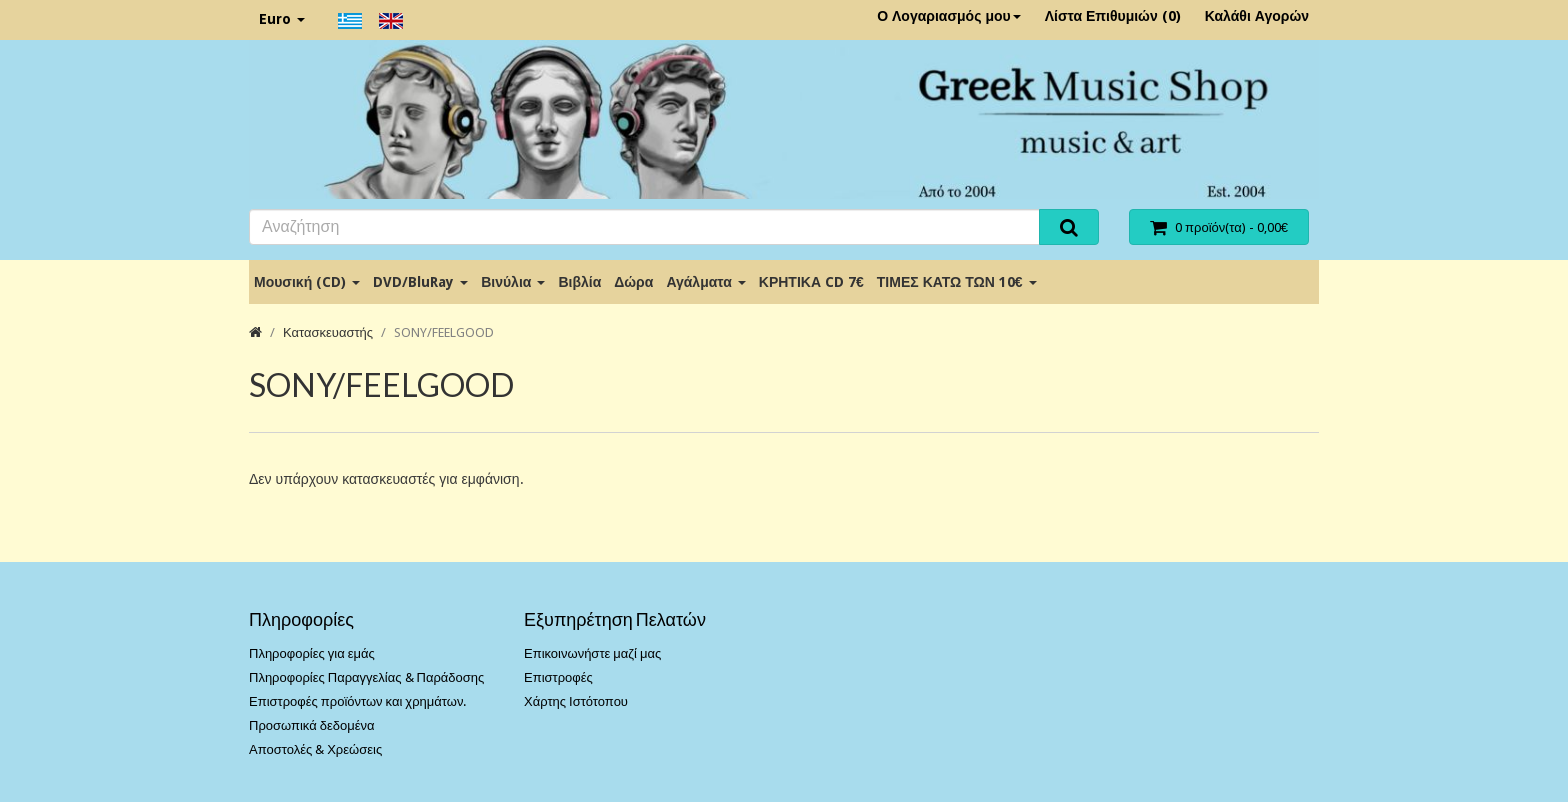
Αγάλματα (705, 282)
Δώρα (633, 282)
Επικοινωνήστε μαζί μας (592, 653)
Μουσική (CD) (307, 282)
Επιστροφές (558, 677)
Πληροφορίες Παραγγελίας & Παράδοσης (366, 677)
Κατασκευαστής (328, 332)
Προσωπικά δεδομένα (312, 725)
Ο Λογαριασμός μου (949, 16)
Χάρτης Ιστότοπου (576, 701)
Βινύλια (513, 282)
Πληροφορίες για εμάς (312, 653)
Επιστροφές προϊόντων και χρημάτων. (357, 701)
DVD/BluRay (420, 282)
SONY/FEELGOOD (444, 332)
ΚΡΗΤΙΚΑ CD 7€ (811, 282)
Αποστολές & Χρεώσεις (315, 749)
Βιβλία (579, 282)
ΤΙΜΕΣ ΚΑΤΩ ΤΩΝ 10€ (957, 282)
